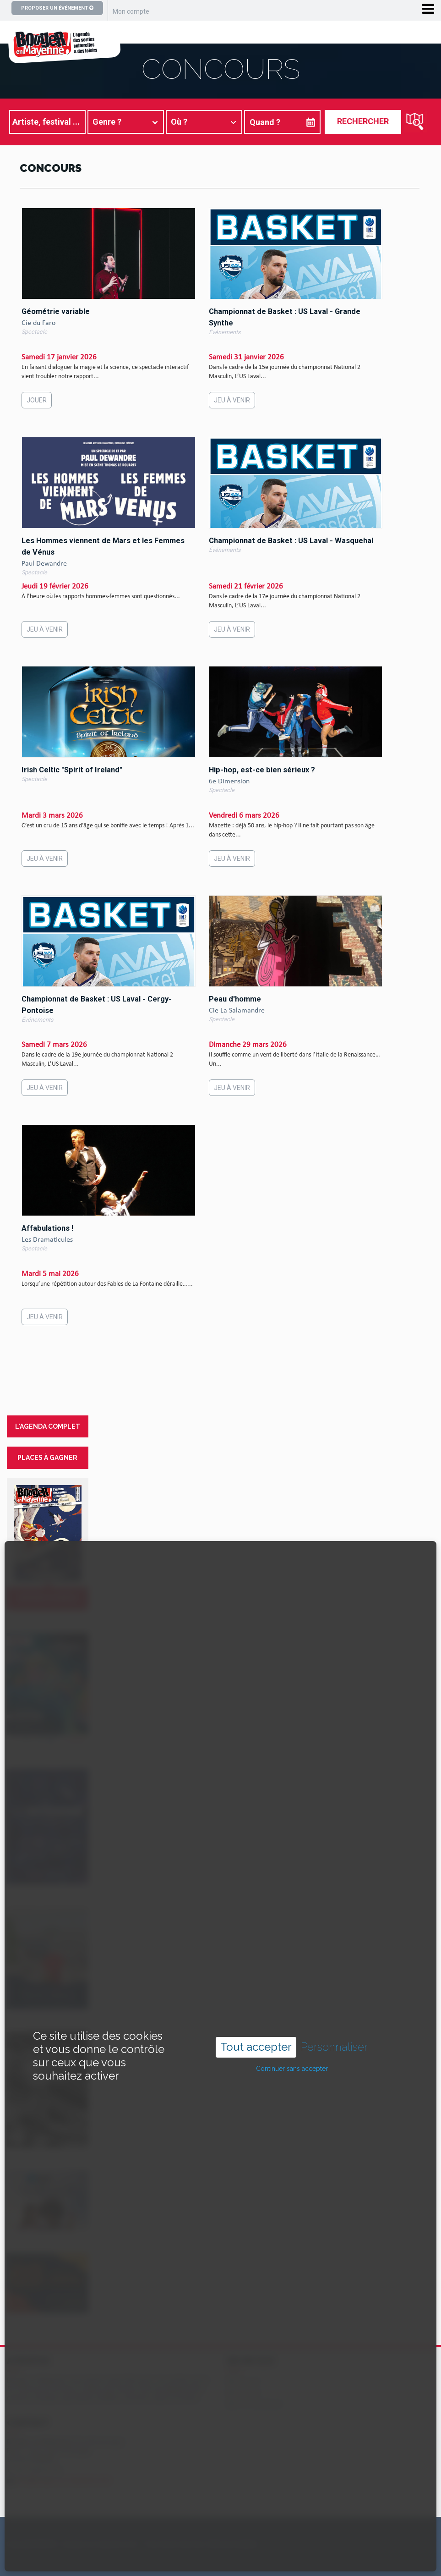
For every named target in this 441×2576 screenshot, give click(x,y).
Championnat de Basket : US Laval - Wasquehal (291, 540)
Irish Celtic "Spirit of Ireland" (72, 769)
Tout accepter (256, 1986)
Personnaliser (334, 1986)
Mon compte (131, 11)
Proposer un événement (57, 8)
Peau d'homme (235, 999)
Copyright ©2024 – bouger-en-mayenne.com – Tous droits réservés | (106, 2544)
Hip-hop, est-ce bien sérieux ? (262, 769)
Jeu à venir (232, 400)
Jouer (37, 400)
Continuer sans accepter (292, 2008)
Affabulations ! (47, 1228)
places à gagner (47, 1457)
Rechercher (363, 121)
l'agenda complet (47, 1426)
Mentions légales (233, 2544)
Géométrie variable (56, 311)
